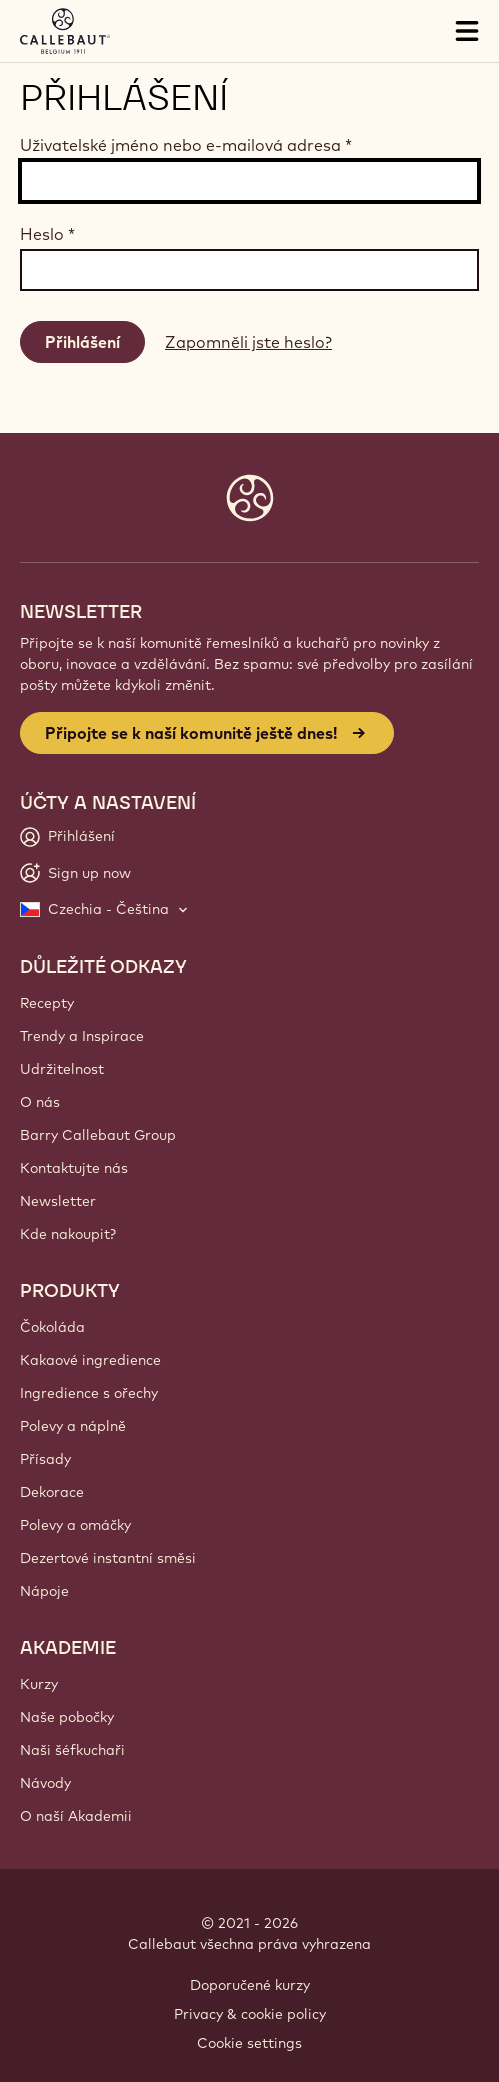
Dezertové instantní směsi (108, 1558)
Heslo (47, 234)
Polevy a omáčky (75, 1525)
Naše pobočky (67, 1717)
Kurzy (39, 1684)
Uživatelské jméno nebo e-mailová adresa (186, 145)
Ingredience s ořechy (89, 1393)
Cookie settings (249, 2043)
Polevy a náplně (73, 1426)
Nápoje (44, 1591)
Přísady (45, 1459)
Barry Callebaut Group (98, 1135)
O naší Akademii (76, 1816)
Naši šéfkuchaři (72, 1750)
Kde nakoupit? (68, 1234)
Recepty (47, 1003)
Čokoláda (52, 1327)
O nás (40, 1102)
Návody (45, 1783)
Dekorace (52, 1492)
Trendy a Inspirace (82, 1036)
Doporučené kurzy (250, 1985)
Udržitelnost (62, 1069)
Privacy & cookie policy (250, 2014)
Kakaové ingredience (90, 1360)
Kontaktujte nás (74, 1168)
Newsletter (58, 1201)
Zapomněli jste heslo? (248, 342)
